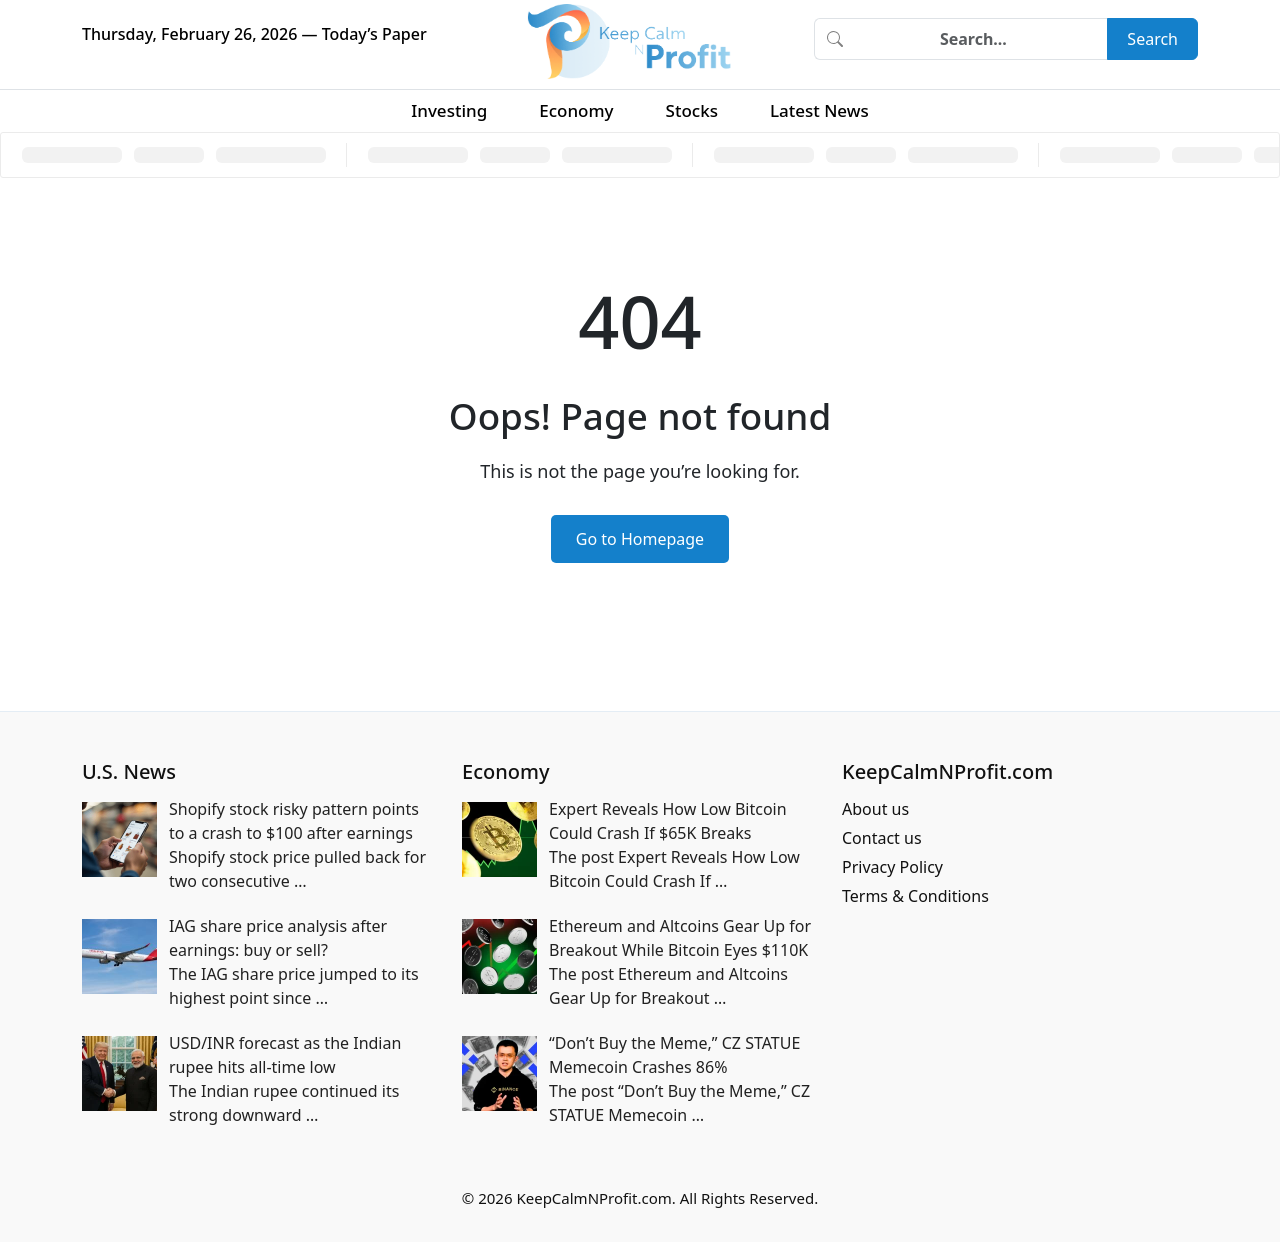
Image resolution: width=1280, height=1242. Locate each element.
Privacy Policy (892, 867)
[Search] (981, 39)
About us (875, 809)
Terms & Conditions (915, 896)
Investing (449, 110)
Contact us (882, 838)
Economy (576, 110)
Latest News (819, 110)
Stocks (692, 110)
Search (1152, 39)
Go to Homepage (640, 539)
